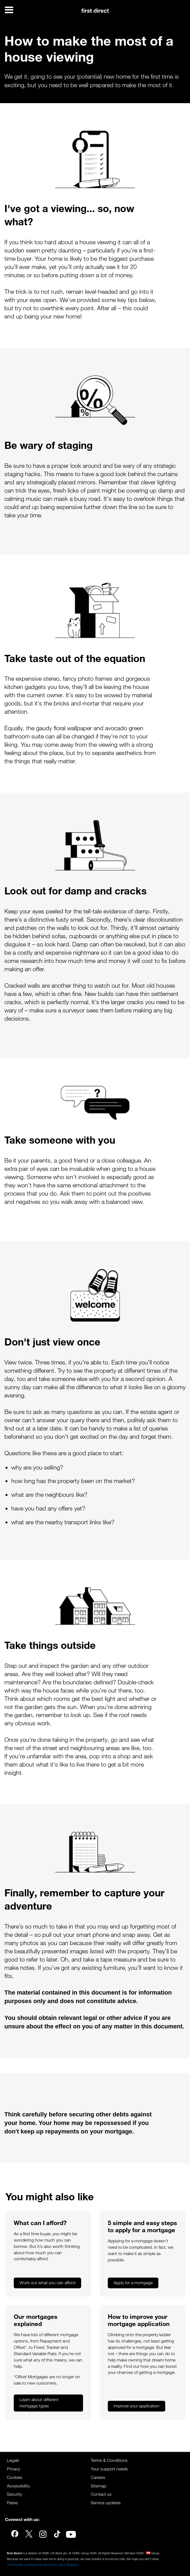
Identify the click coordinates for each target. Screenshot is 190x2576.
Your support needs (109, 2468)
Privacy (13, 2468)
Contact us (101, 2494)
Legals (13, 2460)
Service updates (106, 2502)
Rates (12, 2502)
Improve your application (136, 2406)
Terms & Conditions (109, 2460)
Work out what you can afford (47, 2282)
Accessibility (18, 2486)
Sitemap (98, 2486)
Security (14, 2494)
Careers (98, 2477)
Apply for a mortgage (133, 2282)
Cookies (14, 2477)
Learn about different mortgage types (39, 2403)
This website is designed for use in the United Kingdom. (42, 2565)
